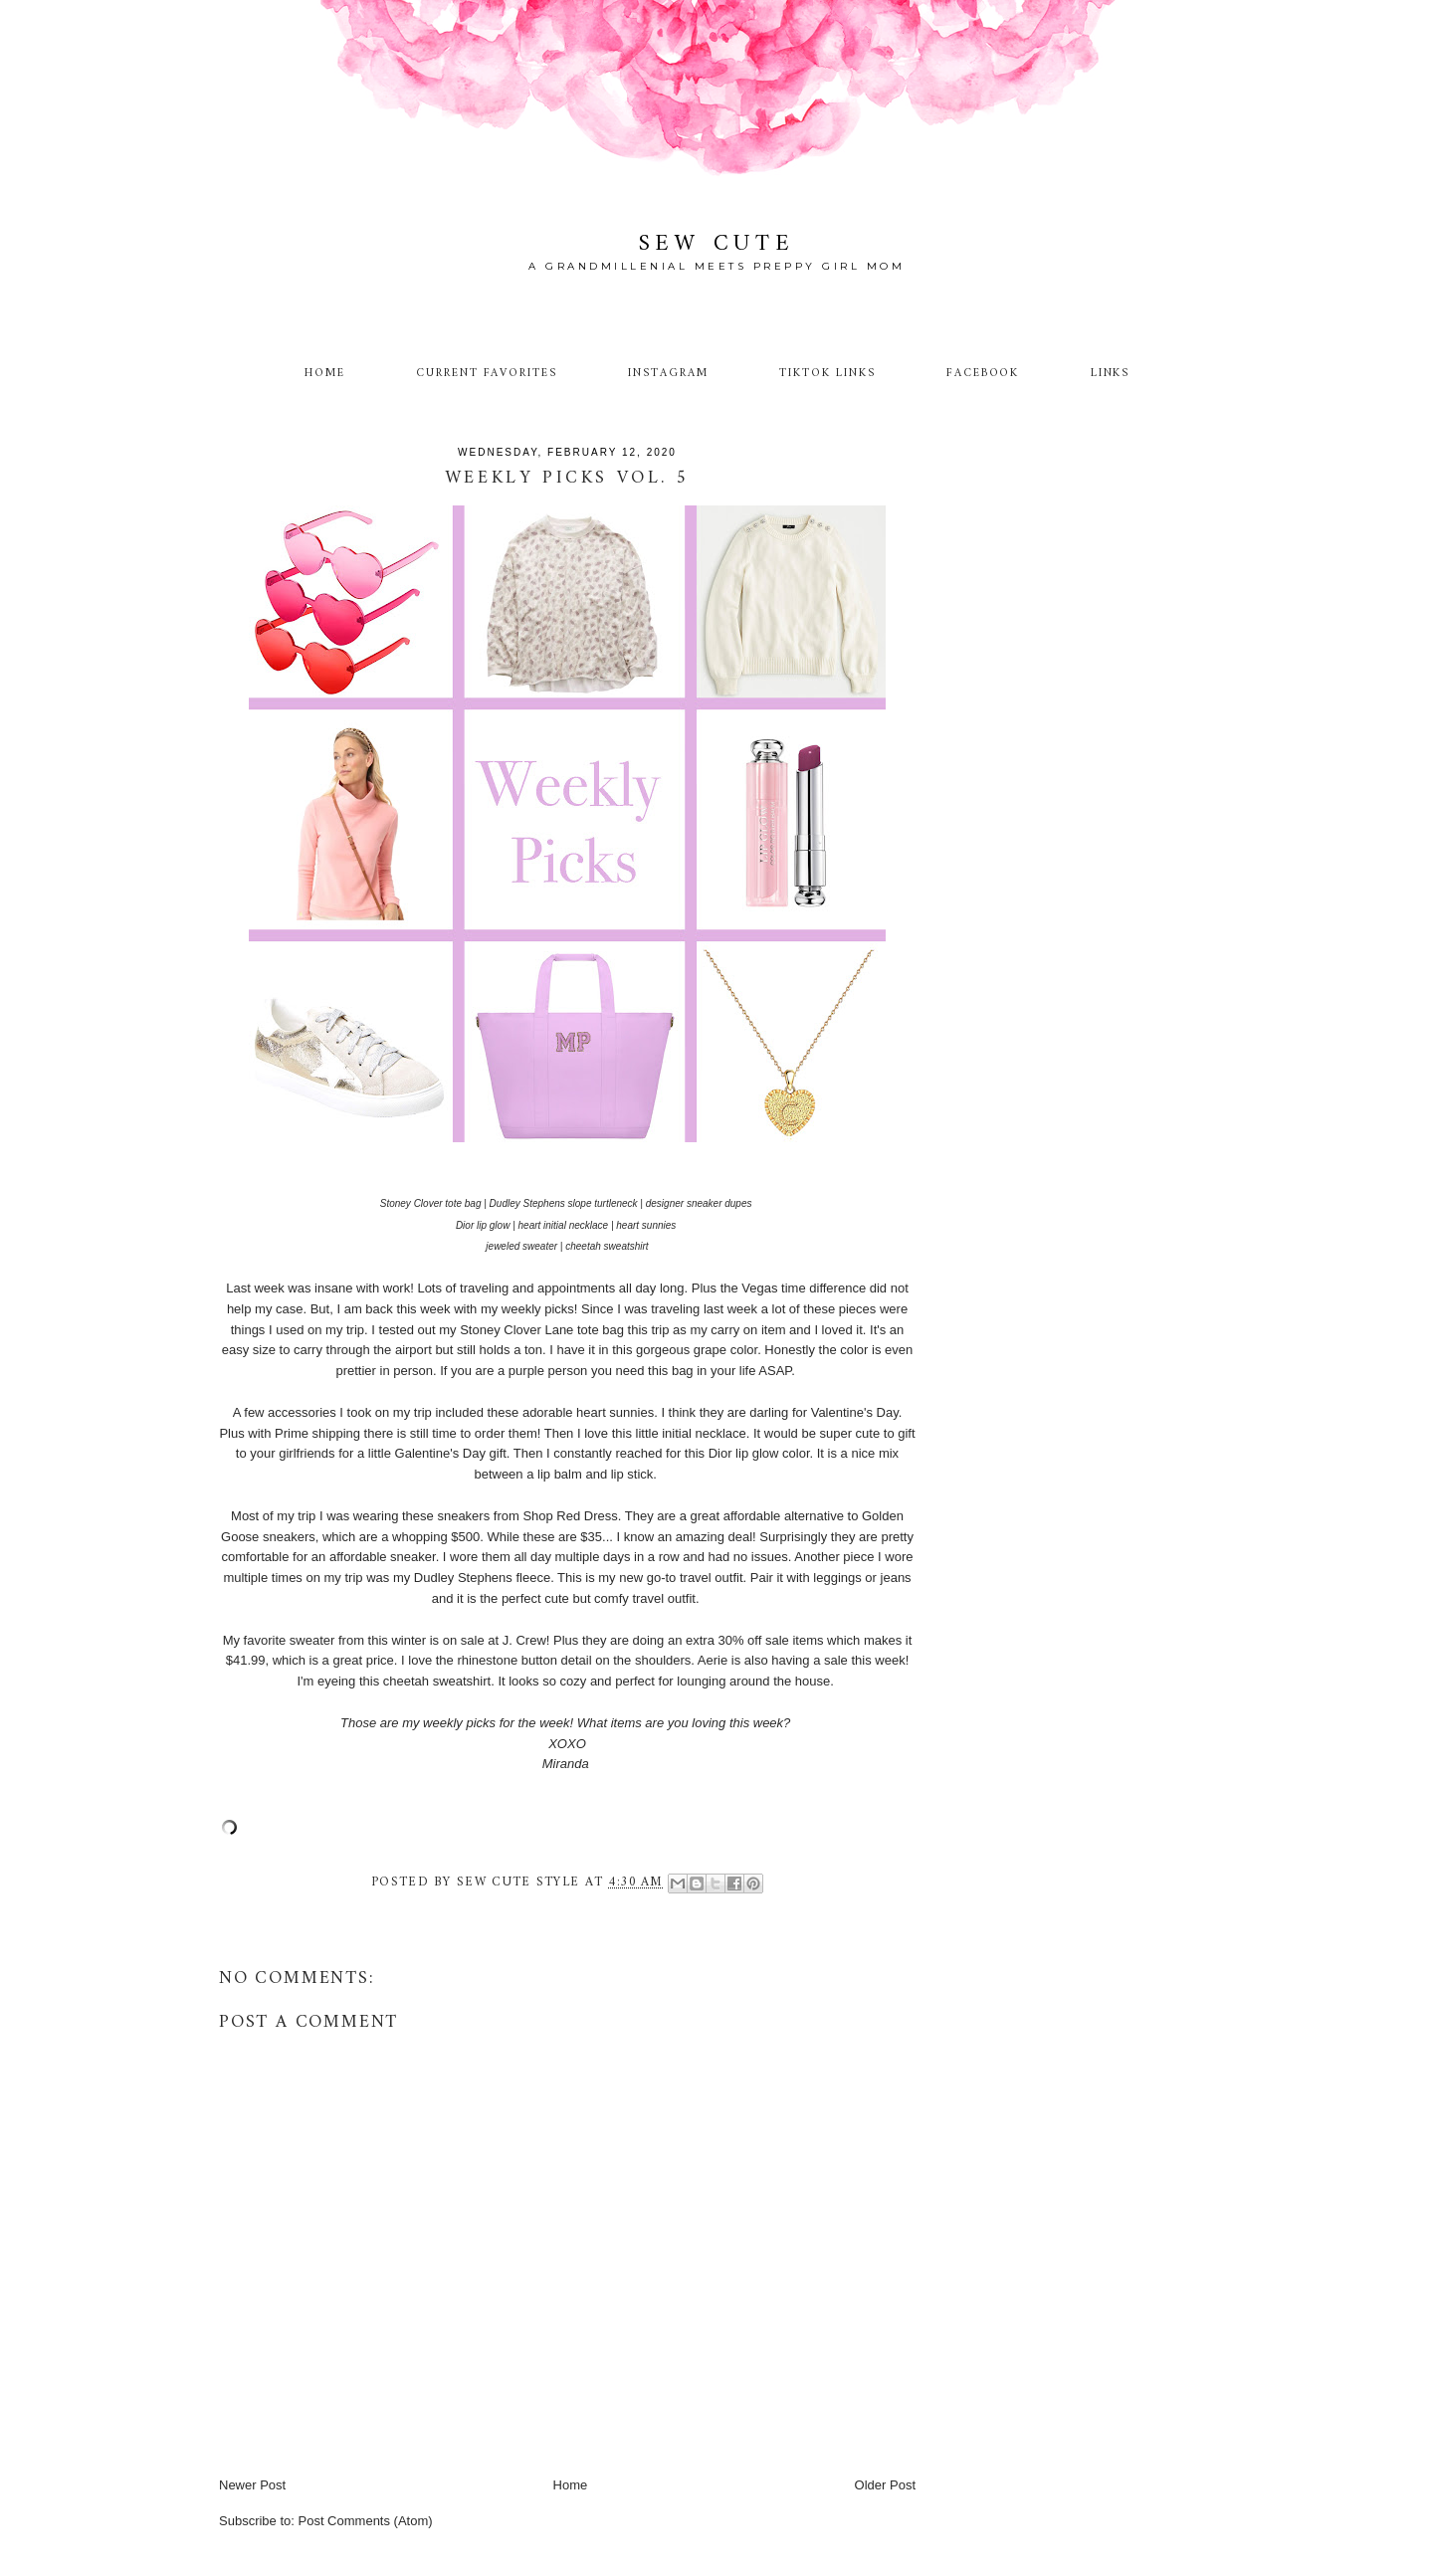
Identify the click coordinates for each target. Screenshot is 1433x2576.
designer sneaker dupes (699, 1203)
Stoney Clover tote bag (431, 1203)
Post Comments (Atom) (366, 2520)
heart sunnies (646, 1225)
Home (325, 373)
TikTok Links (827, 373)
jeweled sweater (521, 1246)
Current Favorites (486, 373)
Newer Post (252, 2484)
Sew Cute (717, 244)
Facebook (983, 373)
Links (1110, 373)
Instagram (668, 373)
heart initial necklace (563, 1225)
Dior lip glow (483, 1225)
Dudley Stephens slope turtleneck (564, 1203)
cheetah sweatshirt (606, 1246)
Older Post (885, 2484)
